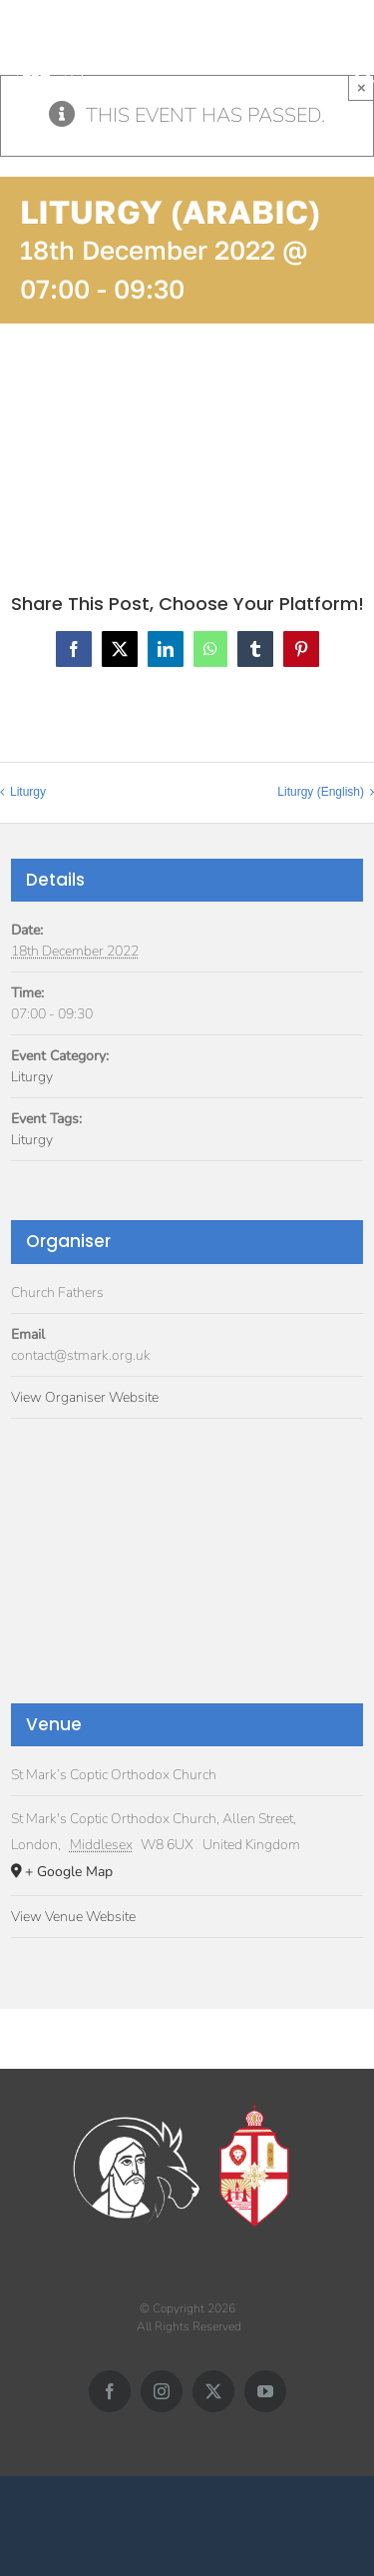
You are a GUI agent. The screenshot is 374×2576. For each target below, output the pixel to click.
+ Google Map (69, 1871)
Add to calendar (100, 438)
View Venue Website (73, 1916)
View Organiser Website (85, 1397)
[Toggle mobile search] (364, 72)
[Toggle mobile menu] (363, 51)
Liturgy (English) (320, 792)
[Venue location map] (187, 1577)
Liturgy (28, 792)
